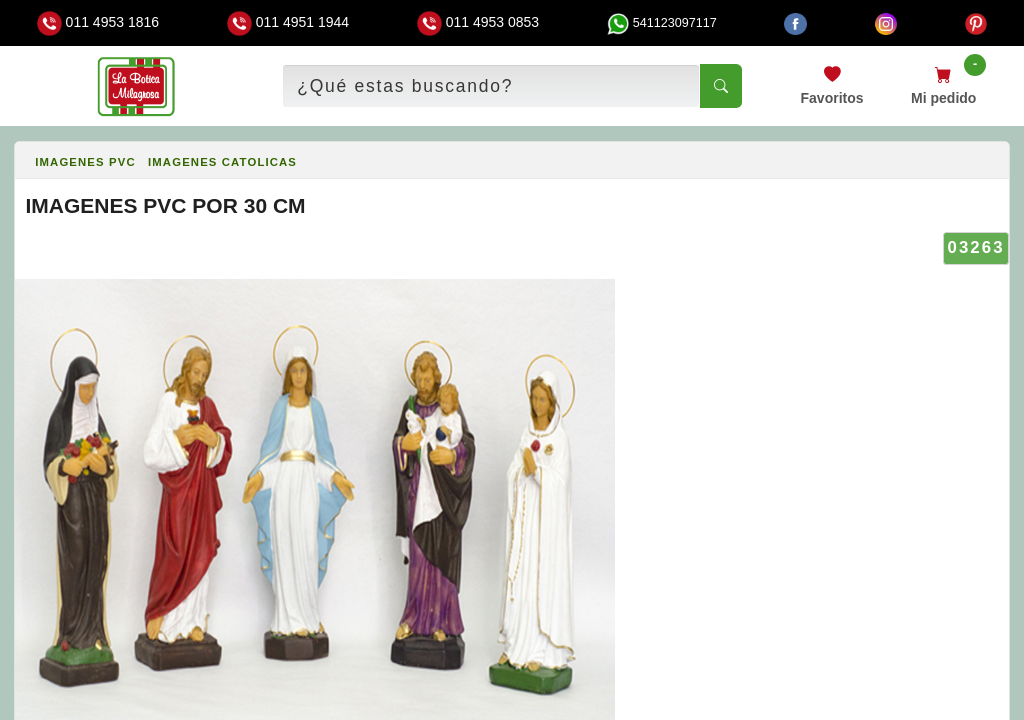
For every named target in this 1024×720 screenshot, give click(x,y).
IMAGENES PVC (85, 162)
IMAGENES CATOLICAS (222, 162)
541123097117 (662, 23)
